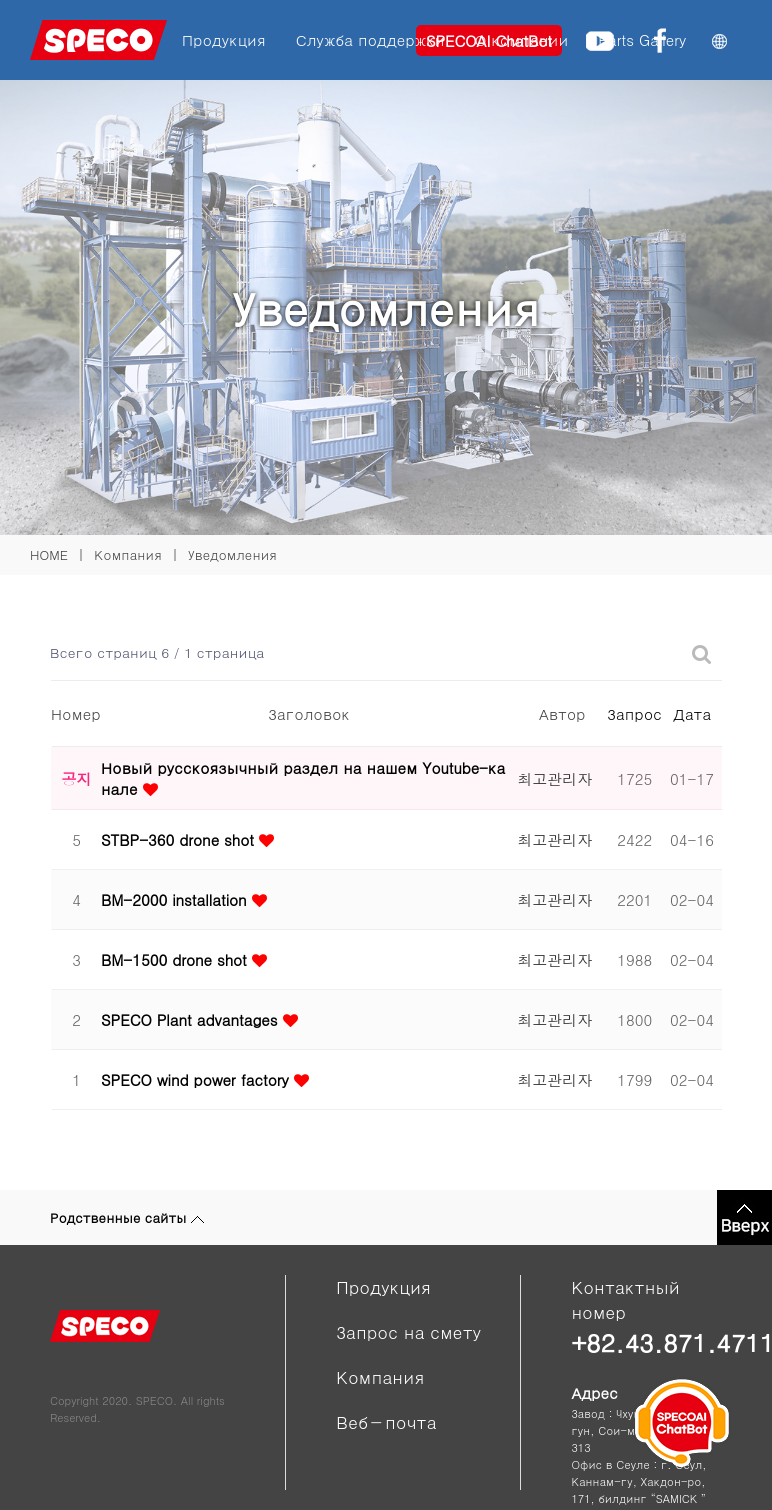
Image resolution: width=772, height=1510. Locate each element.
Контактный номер (625, 1299)
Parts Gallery (642, 39)
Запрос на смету (408, 1332)
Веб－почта (386, 1422)
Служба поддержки (370, 39)
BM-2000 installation (176, 899)
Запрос (634, 713)
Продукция (224, 39)
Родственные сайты (127, 1217)
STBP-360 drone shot (180, 839)
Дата (692, 713)
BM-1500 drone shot (176, 959)
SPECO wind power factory (197, 1079)
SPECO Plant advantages (192, 1019)
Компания (380, 1377)
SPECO (154, 1400)
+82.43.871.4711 (646, 1342)
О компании (522, 39)
